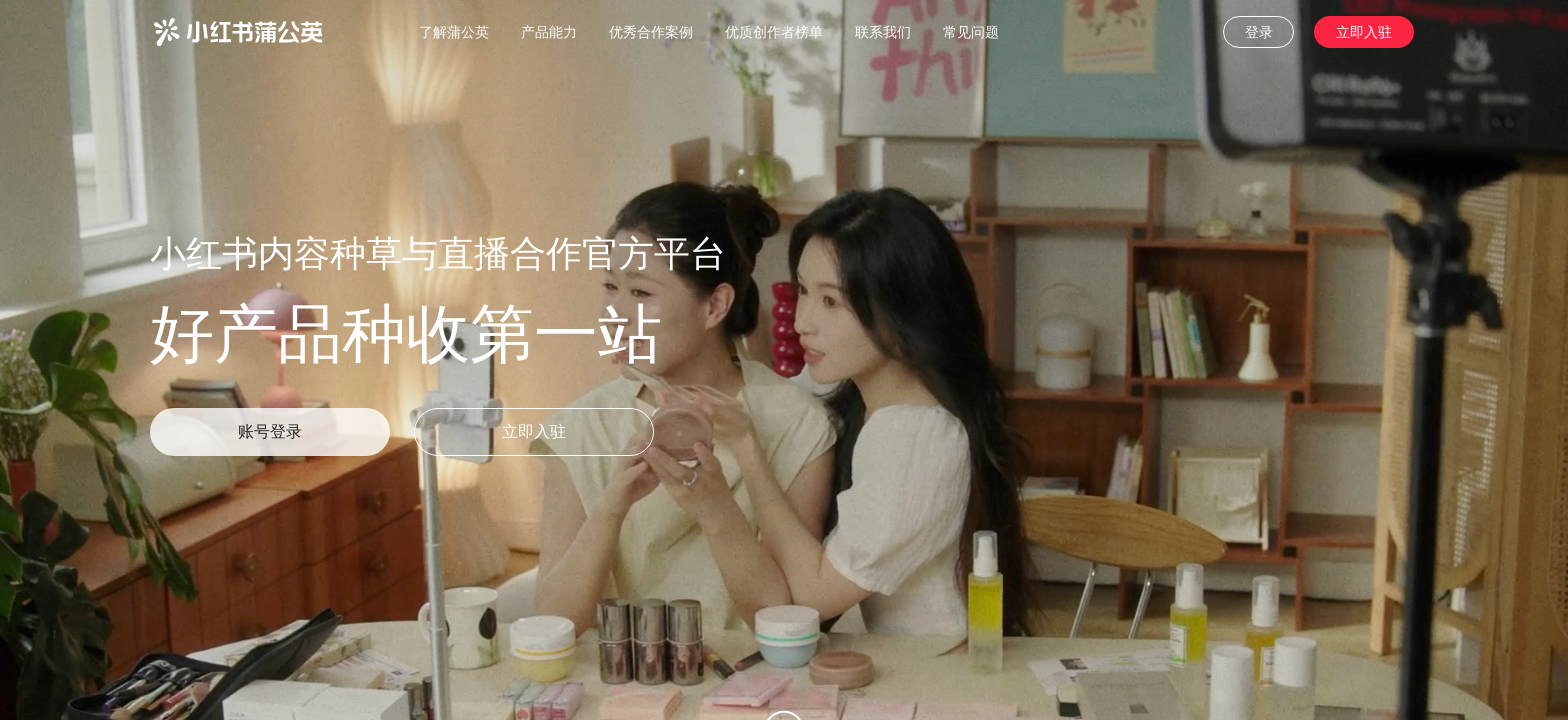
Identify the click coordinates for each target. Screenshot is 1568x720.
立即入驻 (1364, 32)
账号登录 (270, 431)
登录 (1259, 32)
